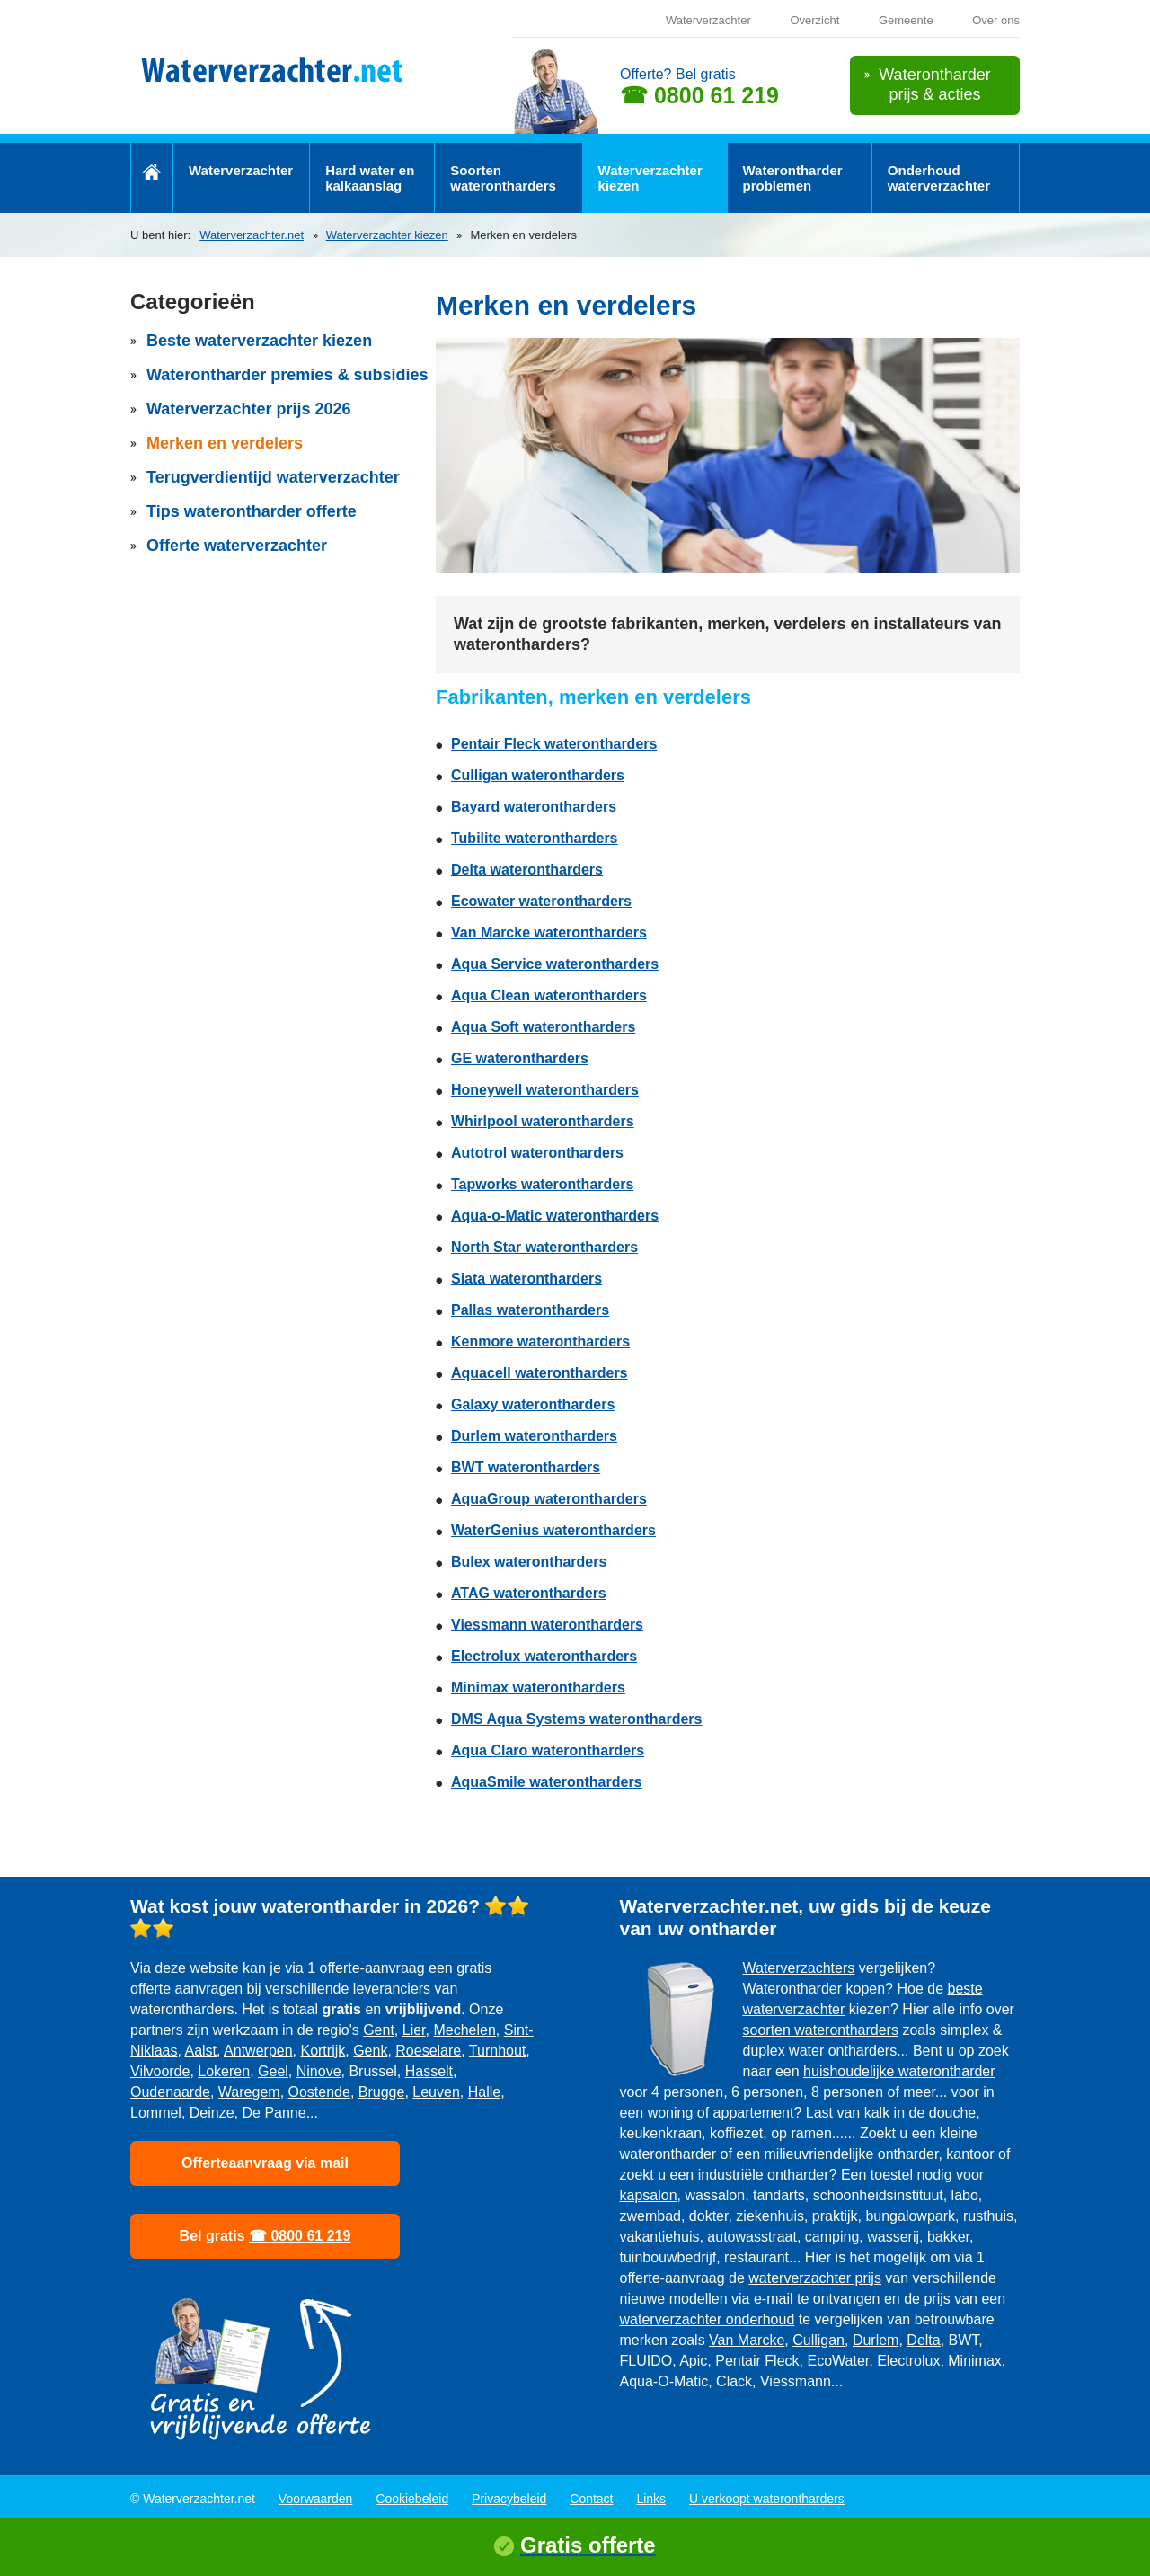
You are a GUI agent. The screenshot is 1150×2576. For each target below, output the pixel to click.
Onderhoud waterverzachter (939, 178)
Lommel (155, 2112)
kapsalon (648, 2195)
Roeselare (428, 2050)
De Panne (274, 2112)
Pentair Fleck (757, 2360)
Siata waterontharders (526, 1278)
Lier (414, 2030)
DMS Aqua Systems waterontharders (576, 1719)
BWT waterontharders (525, 1467)
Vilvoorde (160, 2071)
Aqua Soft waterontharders (543, 1027)
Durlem (876, 2340)
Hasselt (429, 2071)
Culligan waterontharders (537, 775)
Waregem (249, 2092)
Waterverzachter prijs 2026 (248, 409)
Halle (484, 2092)
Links (651, 2499)
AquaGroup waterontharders (549, 1498)
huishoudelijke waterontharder (899, 2071)
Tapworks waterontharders (542, 1184)
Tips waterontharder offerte (251, 511)
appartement (753, 2112)
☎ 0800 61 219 (699, 95)
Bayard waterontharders (533, 806)
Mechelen (464, 2030)
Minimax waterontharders (538, 1687)
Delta (923, 2340)
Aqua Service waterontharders (555, 964)
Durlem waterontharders (534, 1435)
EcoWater (838, 2360)
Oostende (319, 2092)
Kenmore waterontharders (540, 1341)
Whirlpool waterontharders (542, 1121)
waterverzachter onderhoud (707, 2319)
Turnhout (497, 2050)
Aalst (200, 2050)
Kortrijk (322, 2050)
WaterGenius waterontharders (553, 1530)
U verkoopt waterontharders (767, 2499)
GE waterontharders (519, 1058)
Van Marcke (746, 2340)
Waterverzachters (799, 1968)
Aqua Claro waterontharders (547, 1750)
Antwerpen (258, 2050)
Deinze (212, 2112)
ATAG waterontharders (528, 1593)
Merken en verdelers (224, 443)
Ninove (318, 2071)
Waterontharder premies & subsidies (287, 375)
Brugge (381, 2092)
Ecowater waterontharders (541, 901)
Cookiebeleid (412, 2499)
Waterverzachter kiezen (650, 178)
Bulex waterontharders (528, 1561)
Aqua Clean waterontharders (549, 995)
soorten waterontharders (820, 2030)
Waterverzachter (708, 20)
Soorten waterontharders (503, 178)
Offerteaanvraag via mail (265, 2163)
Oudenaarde (170, 2092)
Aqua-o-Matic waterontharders (555, 1215)
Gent (378, 2030)
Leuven (436, 2092)
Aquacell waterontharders (539, 1373)
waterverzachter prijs (814, 2278)
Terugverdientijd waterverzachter (273, 477)
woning (671, 2112)
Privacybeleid (509, 2499)
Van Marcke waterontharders (549, 932)
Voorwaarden (316, 2499)
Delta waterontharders (527, 869)
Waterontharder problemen (793, 178)
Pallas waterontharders (530, 1310)
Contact (591, 2499)
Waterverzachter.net (251, 235)
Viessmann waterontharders (547, 1624)
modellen (698, 2298)
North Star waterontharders (544, 1247)
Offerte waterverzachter (236, 546)
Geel (273, 2071)
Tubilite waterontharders (534, 838)
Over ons (996, 20)
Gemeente (906, 20)
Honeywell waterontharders (545, 1089)
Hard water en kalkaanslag (369, 178)
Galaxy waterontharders (533, 1404)
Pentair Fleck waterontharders (554, 743)
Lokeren (224, 2071)
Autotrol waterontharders (537, 1152)
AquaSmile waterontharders (546, 1782)
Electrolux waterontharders (544, 1656)
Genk (370, 2050)
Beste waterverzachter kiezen (259, 341)
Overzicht (814, 20)
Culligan (818, 2340)
